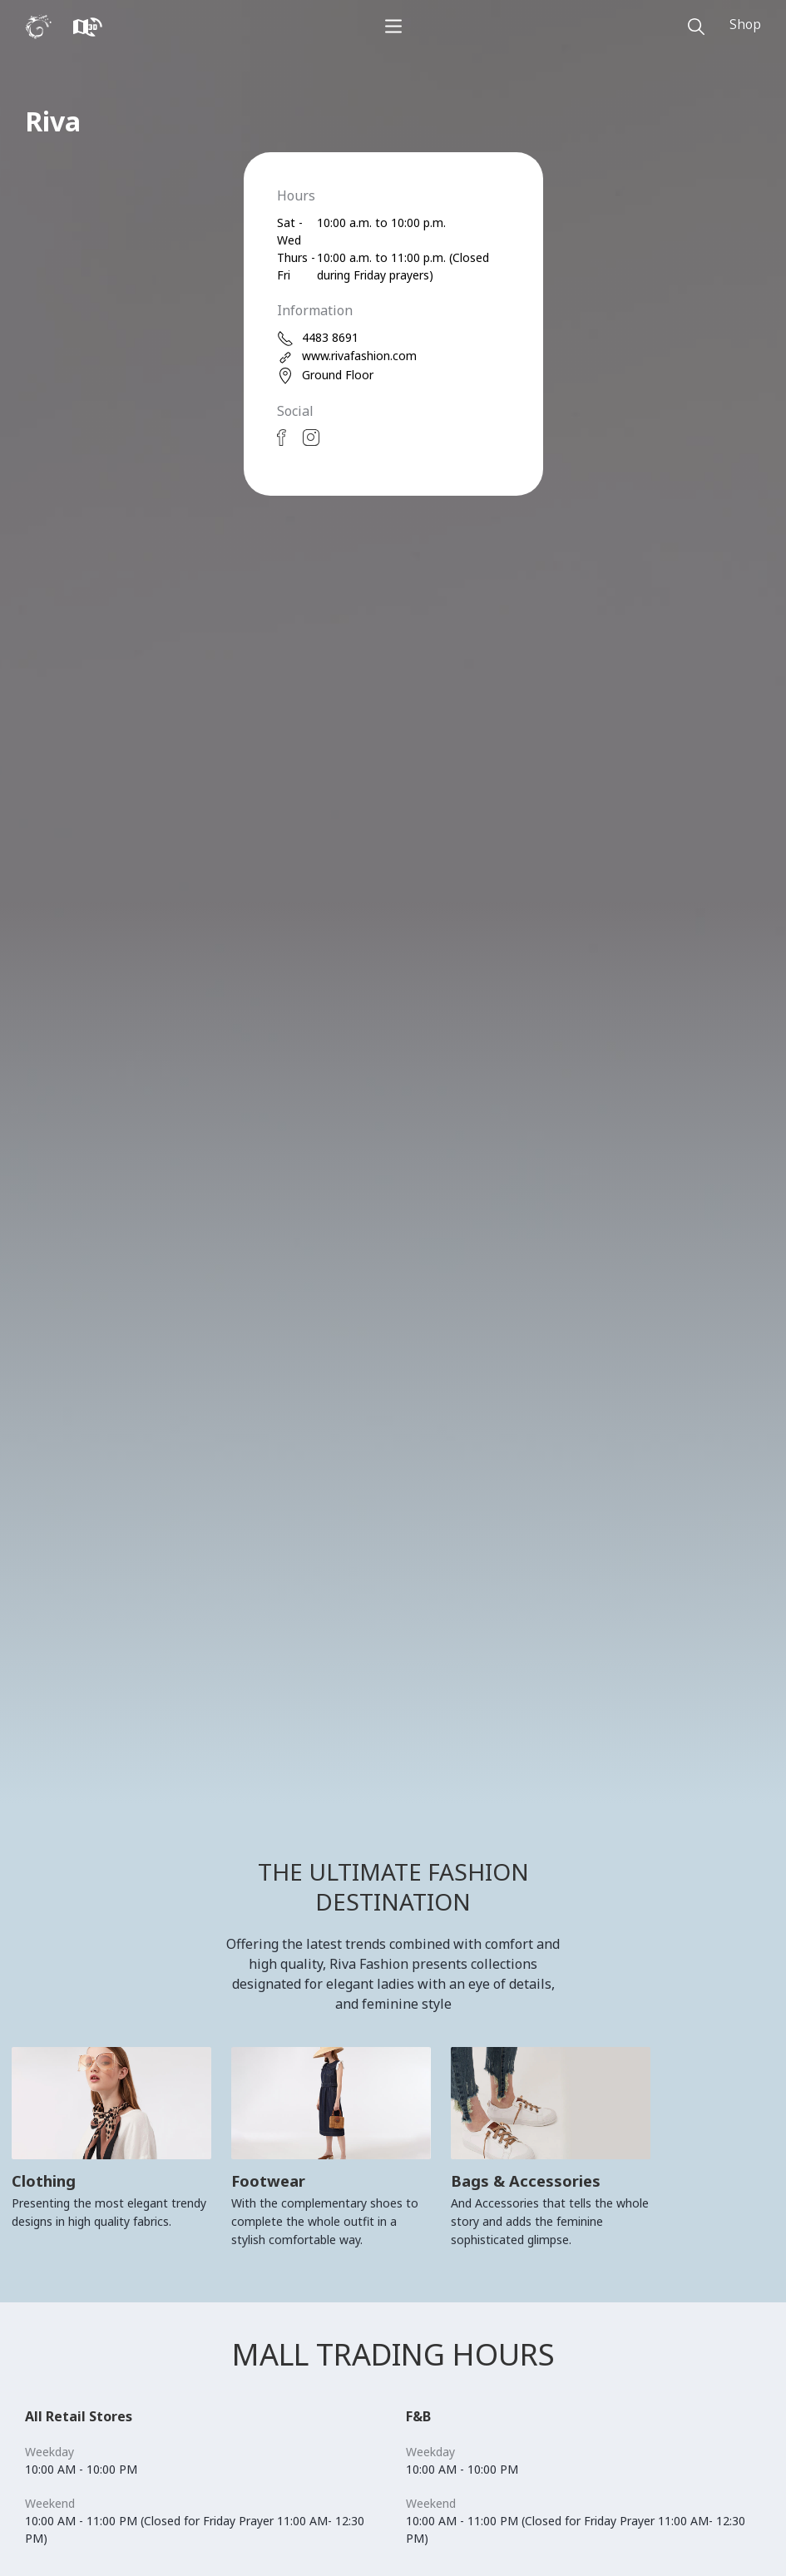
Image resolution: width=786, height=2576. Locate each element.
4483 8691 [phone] (317, 338)
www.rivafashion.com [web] (347, 356)
